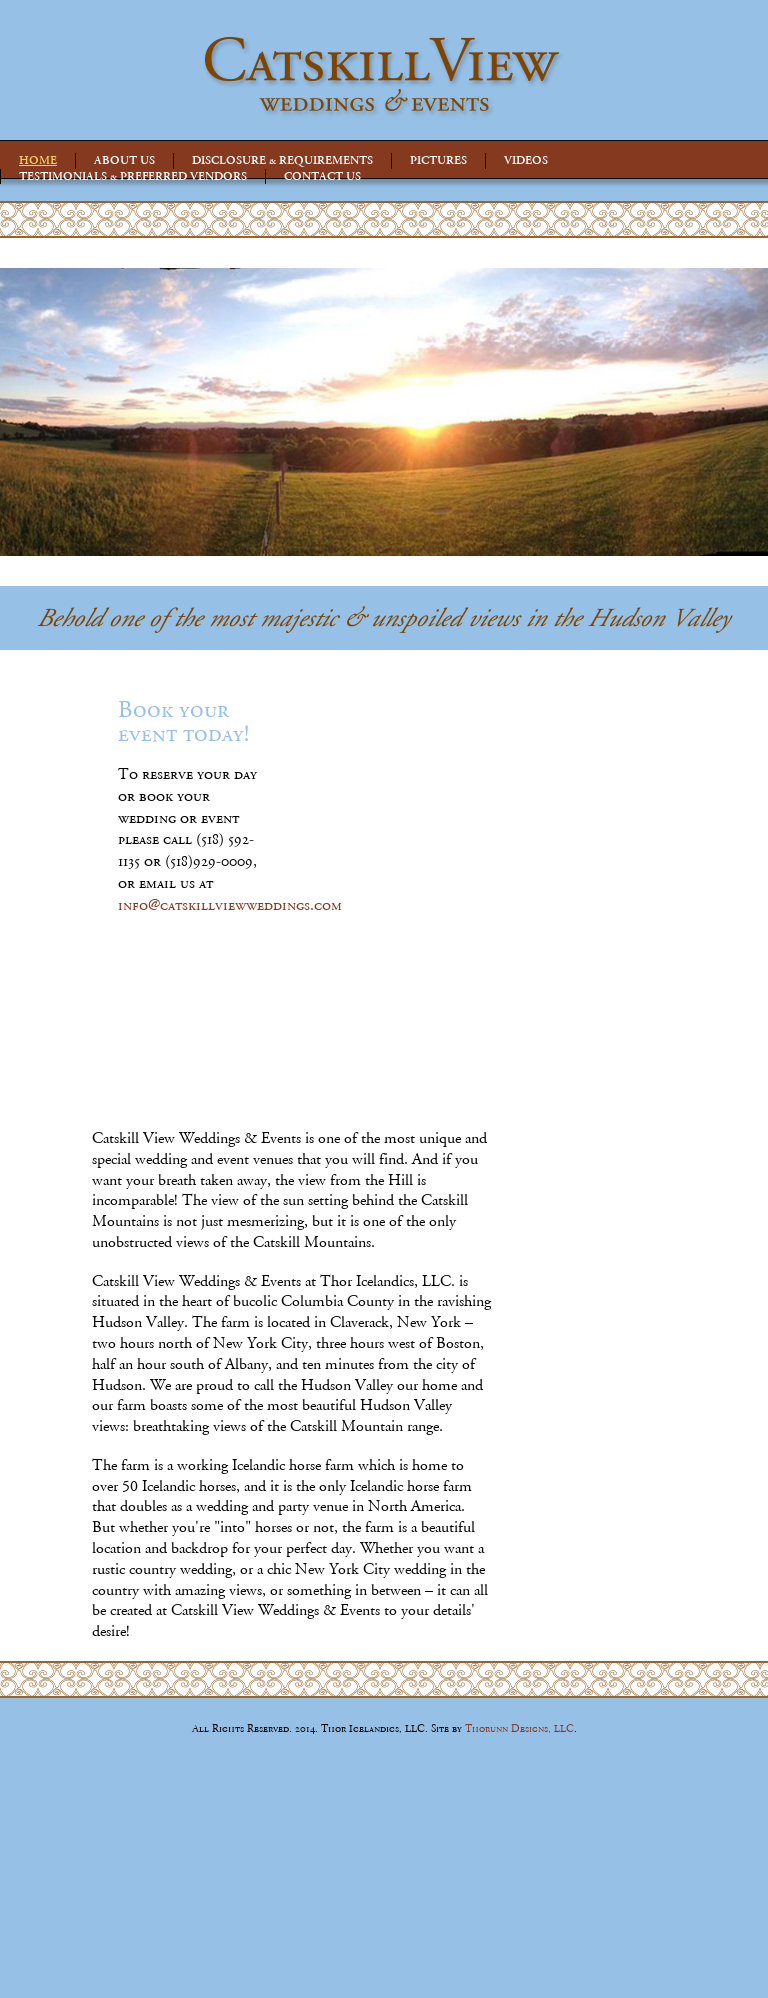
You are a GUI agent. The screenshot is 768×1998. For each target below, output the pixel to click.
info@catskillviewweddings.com (230, 905)
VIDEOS (526, 160)
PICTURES (438, 160)
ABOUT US (124, 160)
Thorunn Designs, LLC (519, 1728)
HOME (38, 160)
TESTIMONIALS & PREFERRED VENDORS (133, 176)
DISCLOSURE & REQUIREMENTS (282, 160)
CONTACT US (322, 176)
